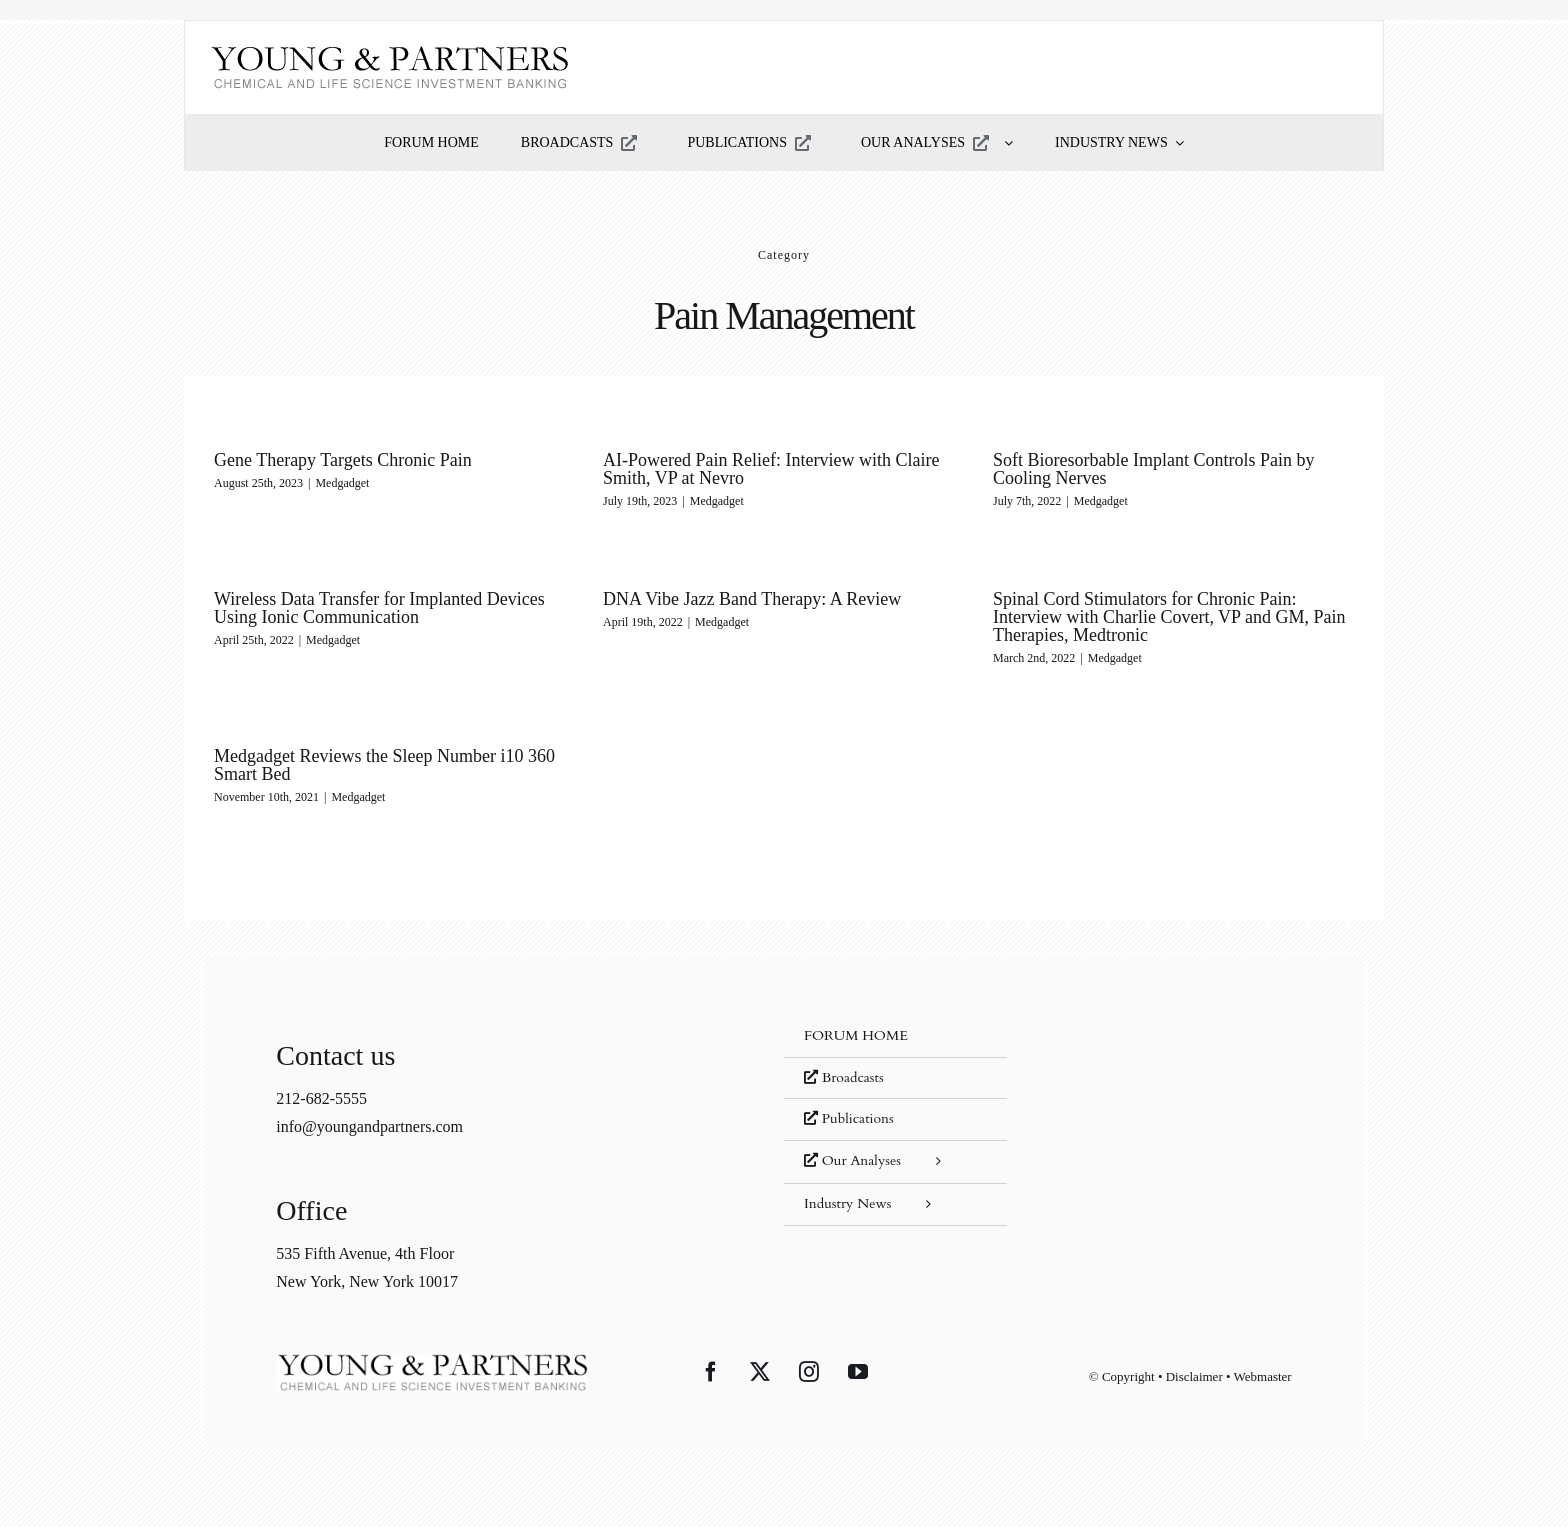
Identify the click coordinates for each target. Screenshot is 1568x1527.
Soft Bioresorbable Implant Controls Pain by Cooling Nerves (1153, 469)
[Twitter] (760, 1372)
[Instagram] (809, 1372)
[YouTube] (858, 1372)
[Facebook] (711, 1372)
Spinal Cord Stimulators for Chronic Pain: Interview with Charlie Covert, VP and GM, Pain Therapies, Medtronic (1169, 617)
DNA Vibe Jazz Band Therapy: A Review (752, 599)
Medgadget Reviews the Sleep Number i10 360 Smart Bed (384, 765)
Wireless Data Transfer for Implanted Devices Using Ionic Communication (379, 608)
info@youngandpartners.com (369, 1126)
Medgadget (342, 483)
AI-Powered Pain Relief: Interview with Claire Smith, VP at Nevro (771, 469)
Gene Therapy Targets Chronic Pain (343, 460)
